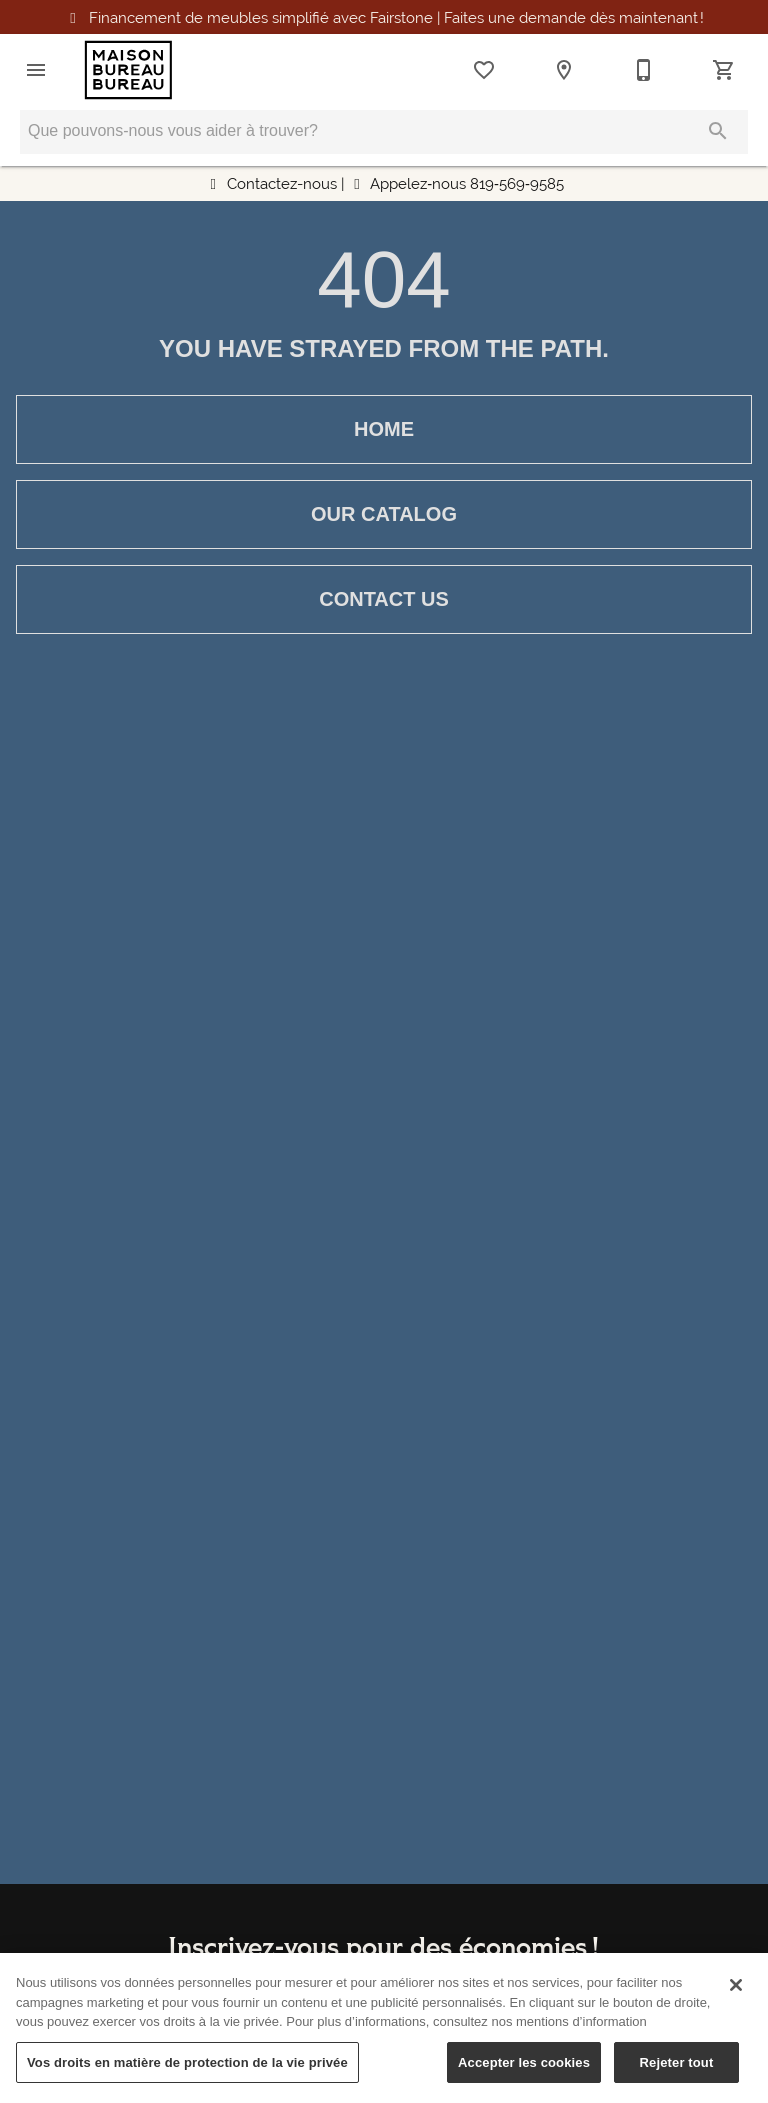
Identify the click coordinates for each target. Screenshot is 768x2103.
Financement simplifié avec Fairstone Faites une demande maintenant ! (396, 17)
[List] (484, 70)
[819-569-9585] (644, 70)
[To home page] (128, 70)
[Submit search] (718, 131)
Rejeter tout (677, 2073)
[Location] (564, 70)
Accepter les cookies (524, 2073)
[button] (36, 70)
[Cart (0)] (724, 70)
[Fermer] (736, 1996)
